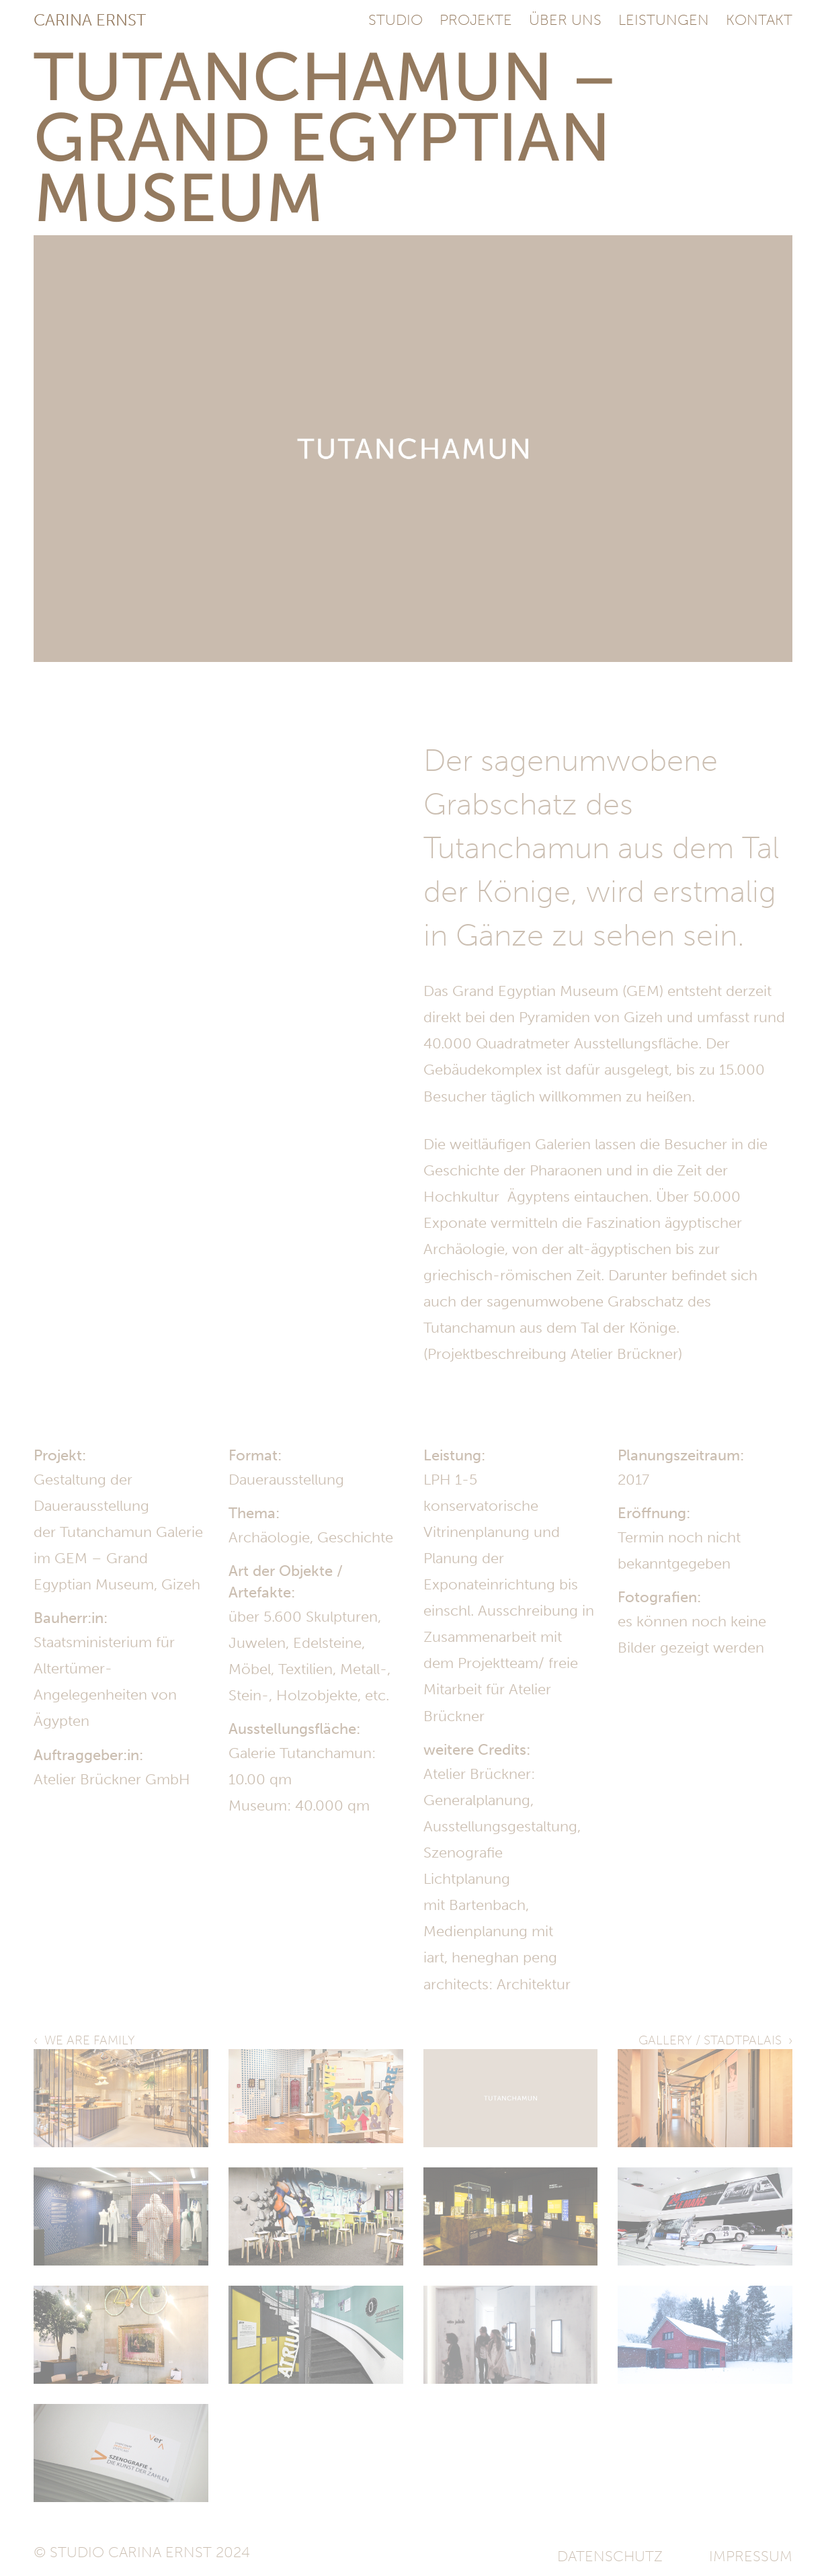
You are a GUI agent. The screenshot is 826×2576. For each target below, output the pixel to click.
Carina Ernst (90, 20)
